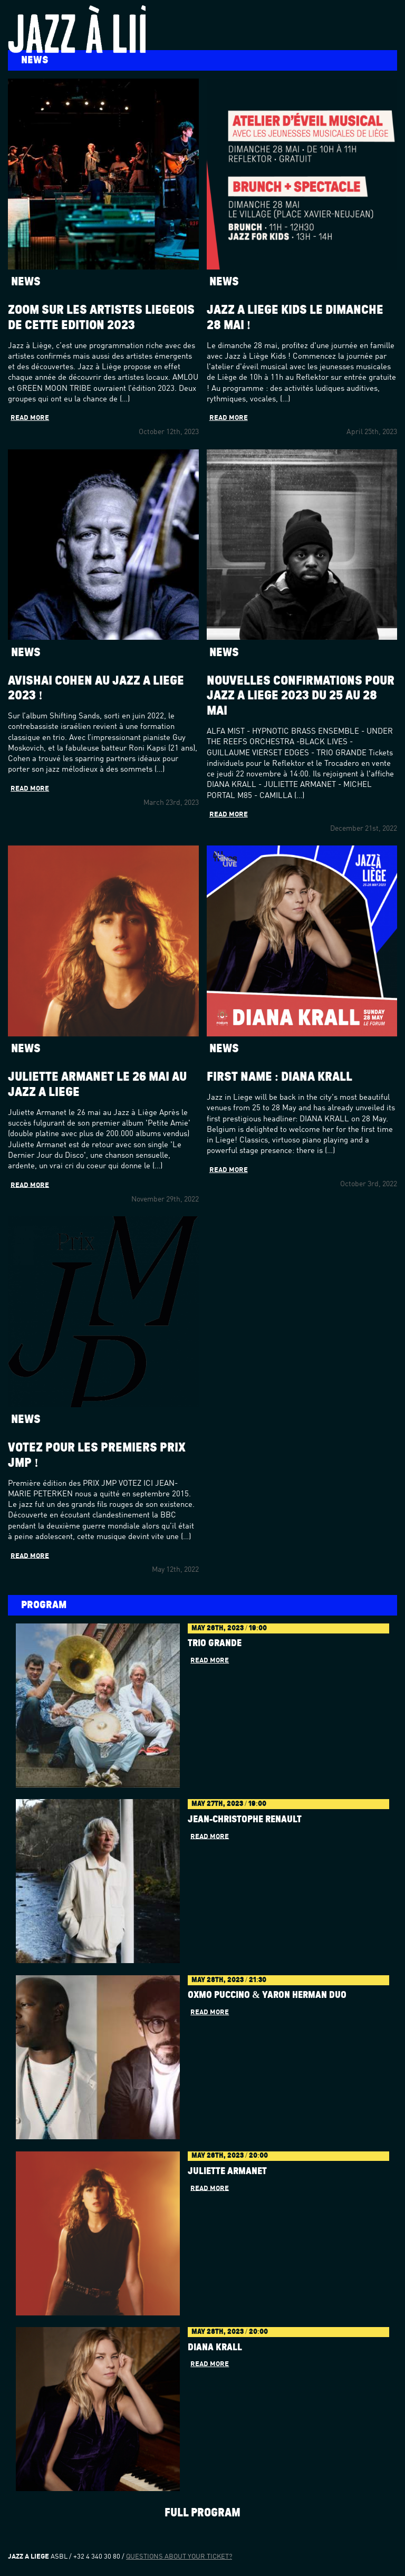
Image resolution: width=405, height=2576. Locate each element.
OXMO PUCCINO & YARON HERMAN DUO (267, 1995)
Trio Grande (215, 1643)
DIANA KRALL (215, 2347)
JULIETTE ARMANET (227, 2171)
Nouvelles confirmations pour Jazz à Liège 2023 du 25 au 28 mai (300, 696)
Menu (387, 15)
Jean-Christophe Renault (245, 1819)
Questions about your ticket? (179, 2556)
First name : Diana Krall (280, 1077)
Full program (202, 2513)
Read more (30, 418)
